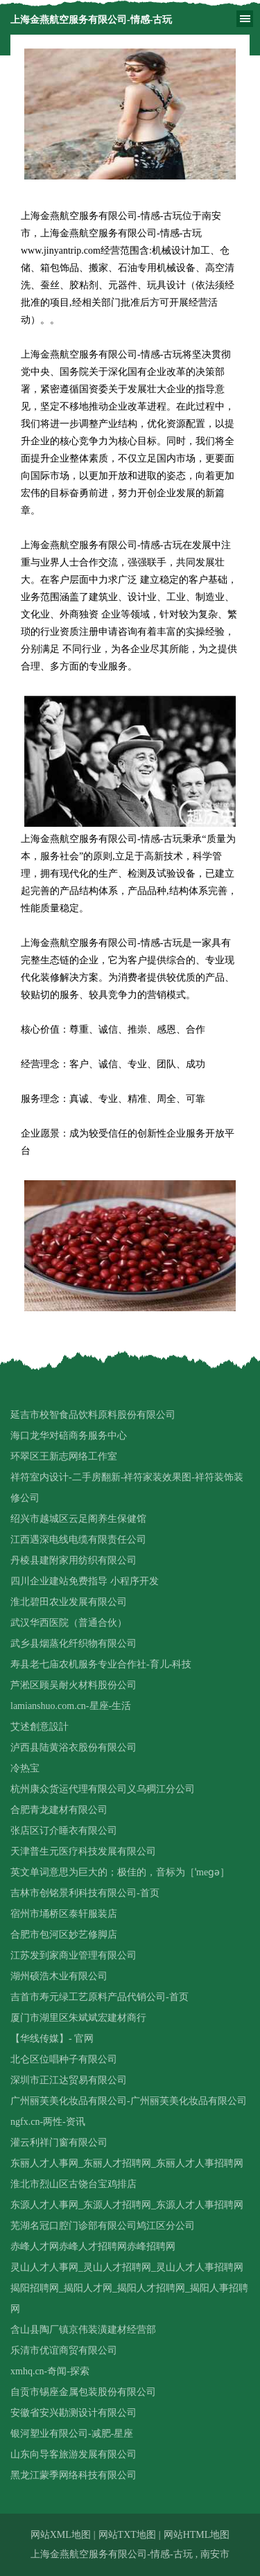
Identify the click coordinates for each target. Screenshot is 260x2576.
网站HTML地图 (197, 2535)
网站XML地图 (61, 2535)
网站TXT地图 (127, 2535)
